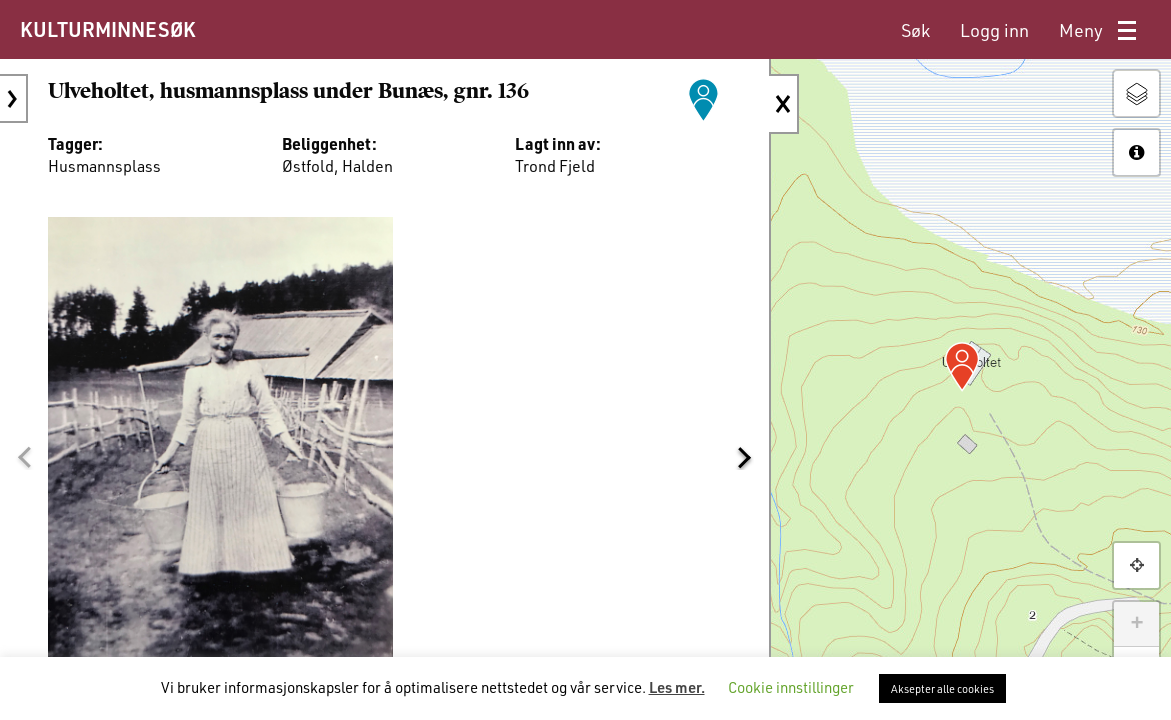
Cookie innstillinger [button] (791, 687)
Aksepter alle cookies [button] (942, 688)
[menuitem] (915, 30)
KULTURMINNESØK (107, 29)
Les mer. (677, 687)
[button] (24, 457)
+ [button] (1136, 624)
